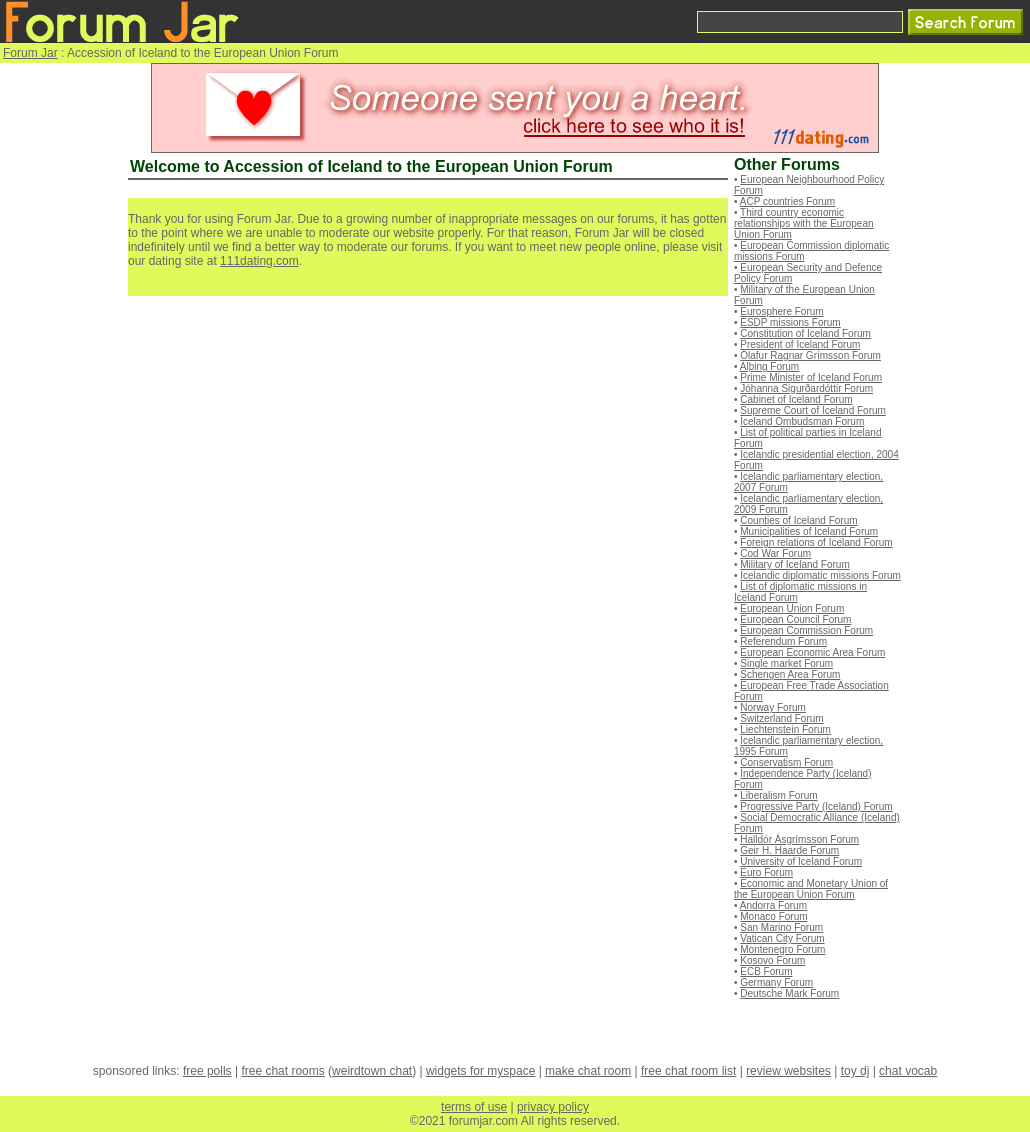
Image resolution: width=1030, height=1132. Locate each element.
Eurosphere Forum (781, 311)
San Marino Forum (781, 927)
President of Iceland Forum (800, 344)
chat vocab (908, 1071)
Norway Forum (773, 707)
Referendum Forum (783, 641)
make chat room (588, 1071)
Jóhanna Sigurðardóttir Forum (806, 388)
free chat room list (688, 1071)
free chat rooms (282, 1071)
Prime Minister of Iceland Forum (811, 377)
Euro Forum (766, 872)
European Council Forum (795, 619)
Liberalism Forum (778, 795)
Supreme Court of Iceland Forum (813, 410)
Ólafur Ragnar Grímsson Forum (810, 355)
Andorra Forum (773, 905)
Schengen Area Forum (790, 674)
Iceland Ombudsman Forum (802, 421)
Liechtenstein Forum (785, 729)
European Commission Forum (806, 630)
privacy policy (553, 1107)
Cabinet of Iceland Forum (796, 399)
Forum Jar (30, 53)
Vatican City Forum (782, 938)
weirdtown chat (372, 1071)
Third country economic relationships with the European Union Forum (804, 223)
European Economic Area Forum (812, 652)
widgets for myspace (480, 1071)
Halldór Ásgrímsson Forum (799, 839)
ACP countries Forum (787, 201)
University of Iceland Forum (801, 861)
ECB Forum (766, 971)
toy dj (855, 1071)
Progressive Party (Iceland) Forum (816, 806)
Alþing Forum (769, 366)
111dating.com (259, 261)
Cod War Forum (775, 553)
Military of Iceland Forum (794, 564)
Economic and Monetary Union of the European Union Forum (811, 889)
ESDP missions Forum (790, 322)
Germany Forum (776, 982)
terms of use (474, 1107)
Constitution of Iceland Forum (805, 333)
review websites (788, 1071)
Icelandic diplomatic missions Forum (820, 575)
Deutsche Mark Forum (789, 993)
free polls (207, 1071)
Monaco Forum (773, 916)
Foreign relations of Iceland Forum (816, 542)
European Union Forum (792, 608)
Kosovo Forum (772, 960)
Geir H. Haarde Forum (789, 850)
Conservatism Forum (786, 762)
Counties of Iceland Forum (798, 520)
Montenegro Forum (782, 949)
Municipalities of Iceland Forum (809, 531)
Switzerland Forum (781, 718)
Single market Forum (786, 663)
